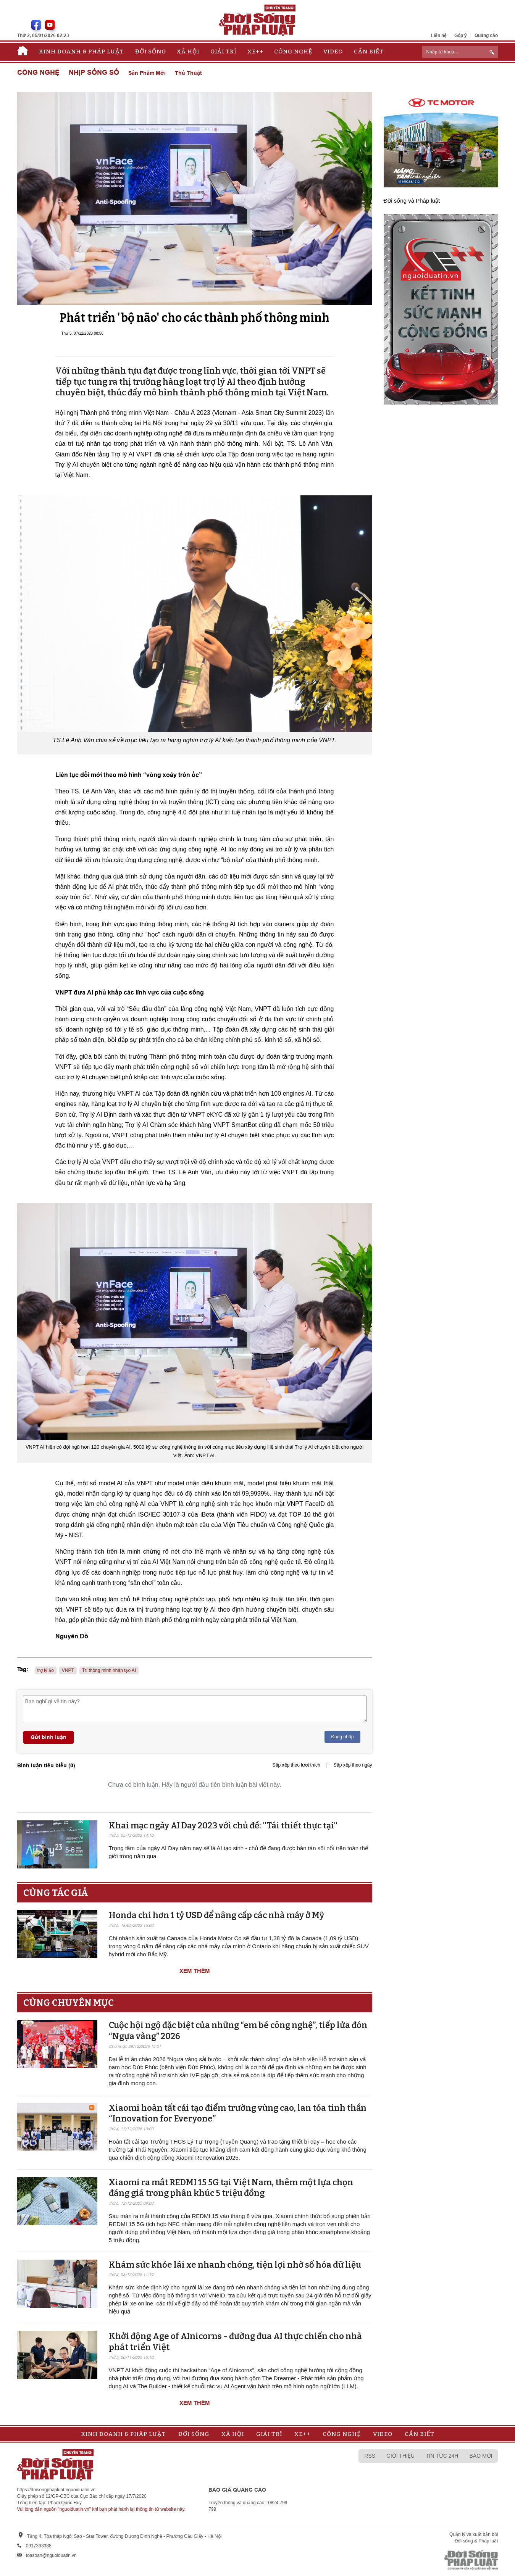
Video (333, 51)
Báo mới (480, 2456)
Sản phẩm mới (147, 73)
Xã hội (188, 51)
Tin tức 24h (442, 2456)
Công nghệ (293, 51)
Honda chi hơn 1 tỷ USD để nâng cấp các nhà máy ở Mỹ (216, 1915)
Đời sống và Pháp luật (412, 200)
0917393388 (39, 2546)
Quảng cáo (486, 35)
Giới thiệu (400, 2456)
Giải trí (223, 51)
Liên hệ (439, 35)
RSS (369, 2456)
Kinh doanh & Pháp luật (81, 51)
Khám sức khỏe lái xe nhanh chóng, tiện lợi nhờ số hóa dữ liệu (235, 2265)
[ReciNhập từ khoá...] (460, 52)
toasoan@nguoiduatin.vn (51, 2555)
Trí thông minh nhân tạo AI (109, 1670)
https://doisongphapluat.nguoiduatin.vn (56, 2489)
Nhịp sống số (94, 72)
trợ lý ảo (45, 1670)
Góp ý (460, 35)
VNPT (68, 1670)
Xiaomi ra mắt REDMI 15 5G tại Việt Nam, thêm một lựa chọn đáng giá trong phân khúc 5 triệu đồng (231, 2188)
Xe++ (255, 51)
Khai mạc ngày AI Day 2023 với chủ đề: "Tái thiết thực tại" (223, 1825)
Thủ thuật (188, 73)
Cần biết (369, 51)
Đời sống (150, 51)
